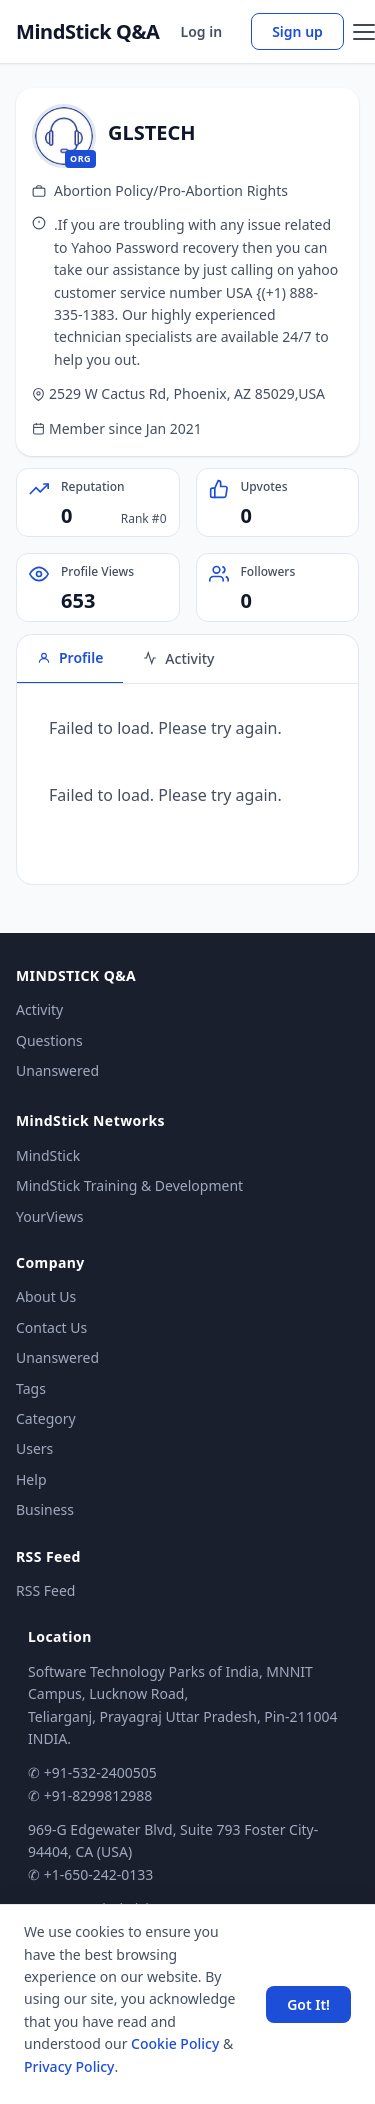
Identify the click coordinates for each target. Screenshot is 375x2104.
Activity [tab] (178, 658)
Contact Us (51, 1327)
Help (31, 1479)
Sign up (297, 31)
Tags (31, 1388)
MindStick (48, 1155)
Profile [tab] (70, 657)
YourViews (49, 1216)
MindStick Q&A (88, 32)
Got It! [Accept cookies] (308, 2004)
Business (45, 1509)
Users (34, 1448)
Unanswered (57, 1070)
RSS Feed (45, 1590)
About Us (46, 1296)
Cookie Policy (175, 2043)
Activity (39, 1009)
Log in (202, 31)
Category (46, 1418)
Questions (49, 1040)
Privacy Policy (69, 2066)
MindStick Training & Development (129, 1185)
